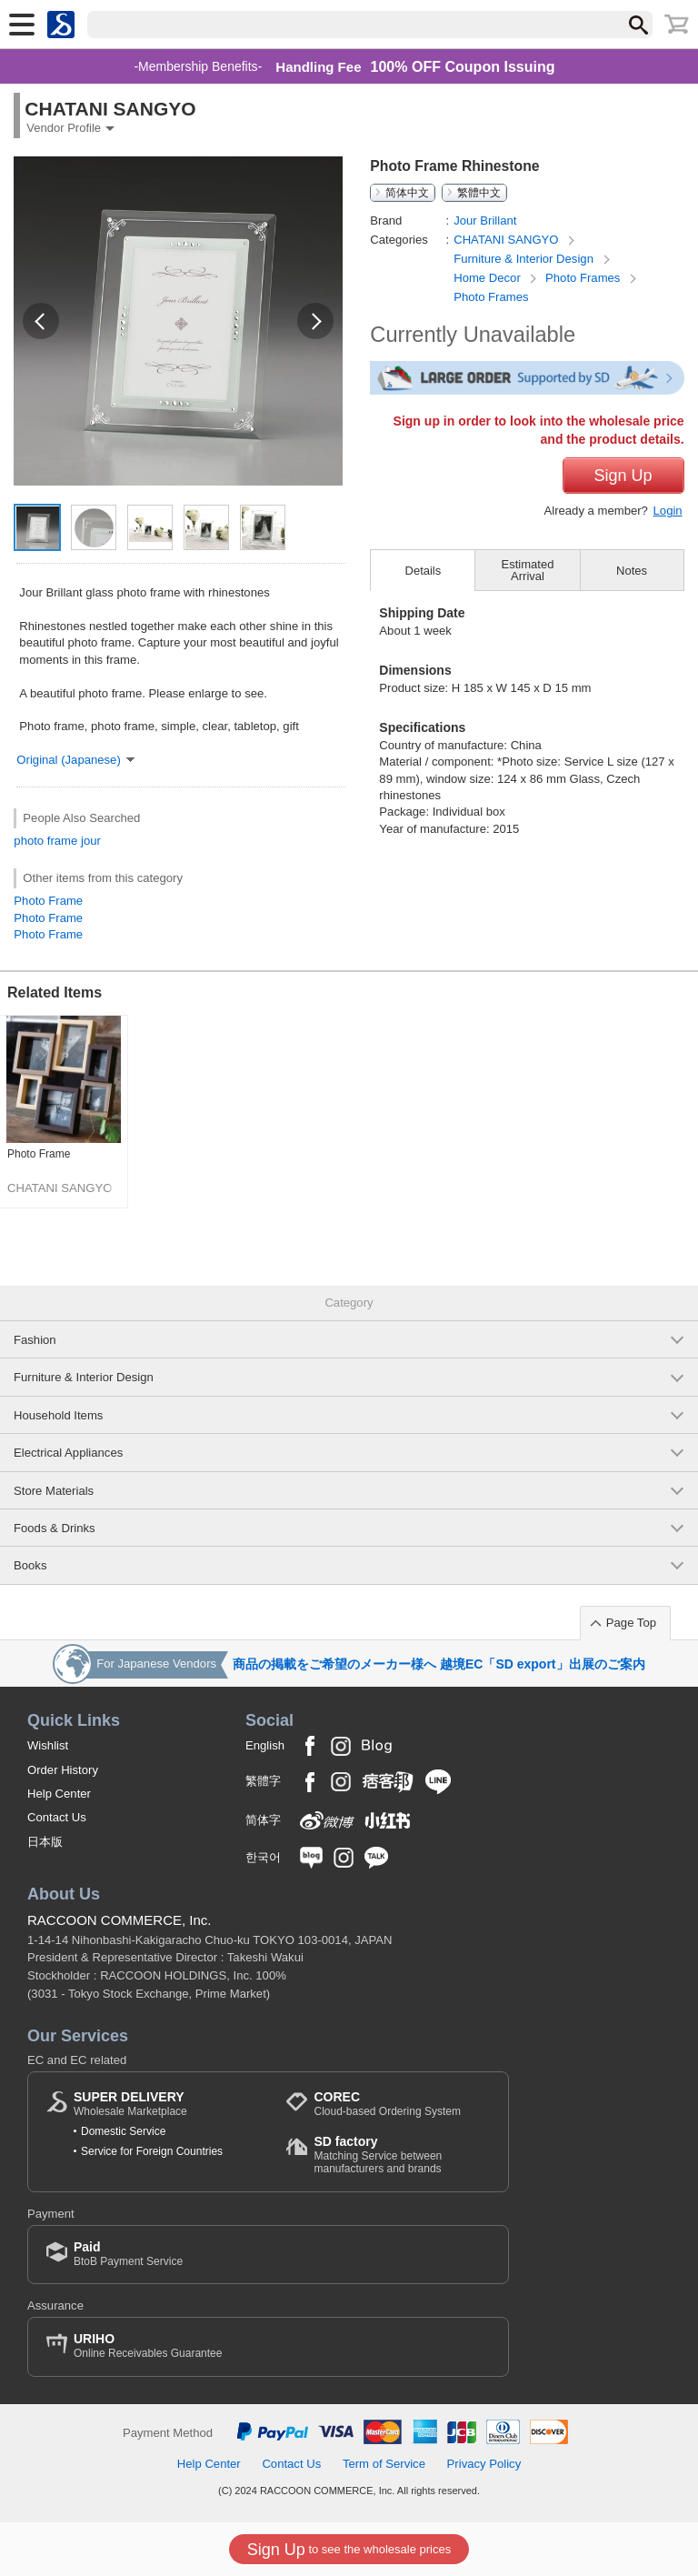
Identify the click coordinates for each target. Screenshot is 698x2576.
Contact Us (56, 1817)
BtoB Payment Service (128, 2254)
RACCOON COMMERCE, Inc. (119, 1920)
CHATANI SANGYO (508, 239)
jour (91, 840)
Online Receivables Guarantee (148, 2345)
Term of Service (384, 2464)
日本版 (45, 1842)
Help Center (59, 1793)
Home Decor (489, 278)
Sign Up (623, 475)
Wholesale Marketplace (130, 2104)
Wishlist (47, 1745)
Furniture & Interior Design (525, 259)
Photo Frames (584, 278)
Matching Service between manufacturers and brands (402, 2154)
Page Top (631, 1622)
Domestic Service (123, 2131)
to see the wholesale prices (349, 2550)
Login (668, 510)
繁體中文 (479, 192)
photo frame (45, 840)
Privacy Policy (484, 2464)
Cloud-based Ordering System (387, 2104)
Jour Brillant (485, 220)
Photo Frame (48, 900)
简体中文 (407, 192)
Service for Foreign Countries (152, 2151)
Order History (62, 1770)
